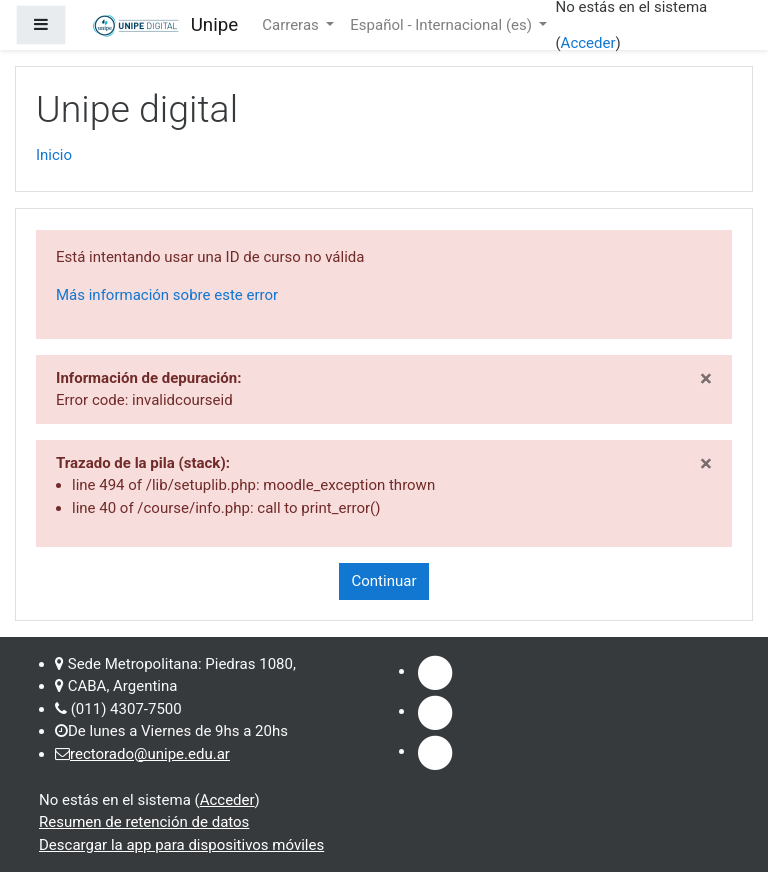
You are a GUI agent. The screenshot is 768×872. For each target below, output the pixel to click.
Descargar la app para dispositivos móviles (181, 845)
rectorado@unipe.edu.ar (150, 754)
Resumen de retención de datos (144, 822)
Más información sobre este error (167, 295)
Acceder (588, 43)
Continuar (384, 581)
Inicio (54, 155)
